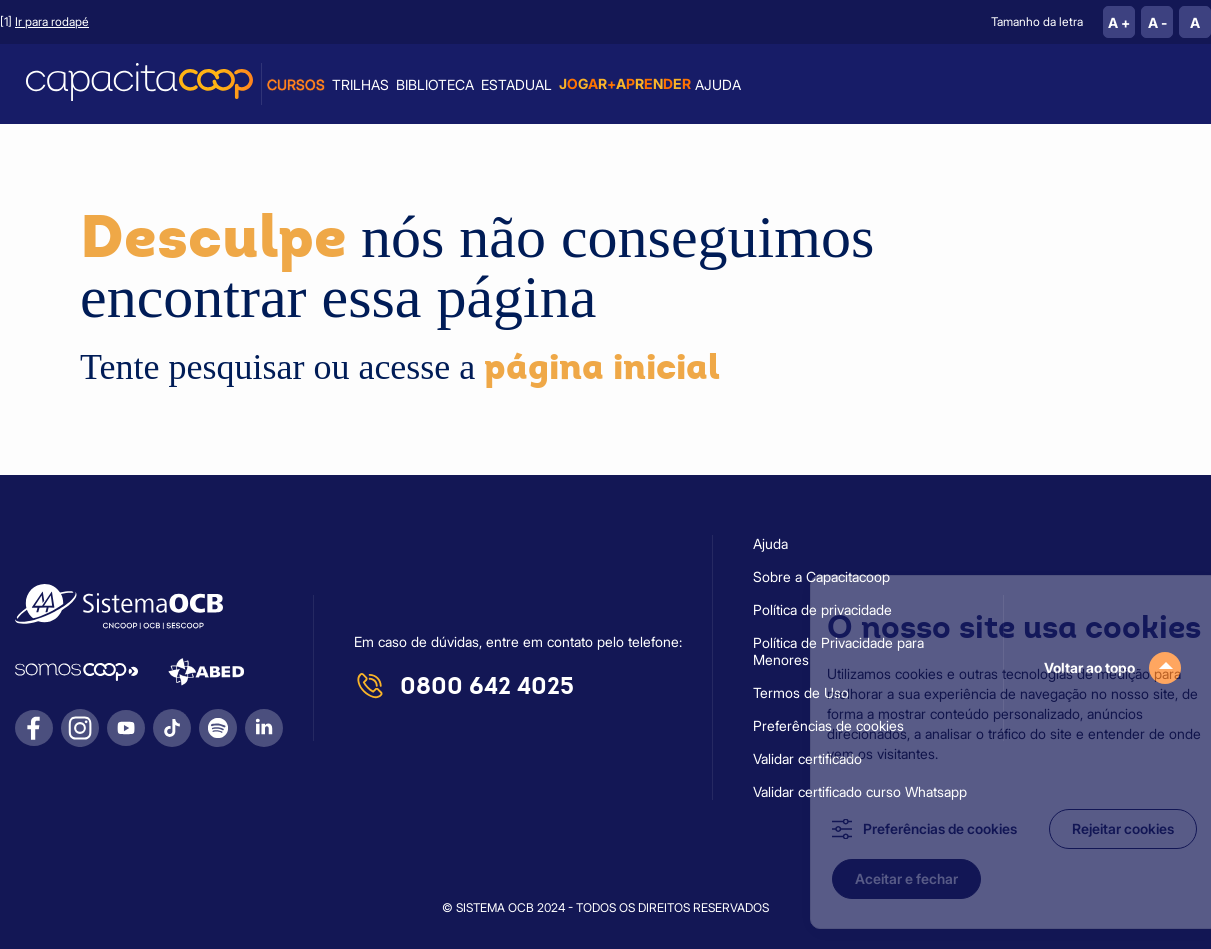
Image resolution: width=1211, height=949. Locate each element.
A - (1157, 22)
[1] (44, 22)
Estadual (516, 84)
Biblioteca (435, 84)
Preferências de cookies (911, 828)
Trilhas (360, 84)
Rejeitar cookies (1094, 828)
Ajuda (718, 84)
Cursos (296, 84)
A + (1119, 22)
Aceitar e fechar (877, 878)
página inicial (602, 366)
